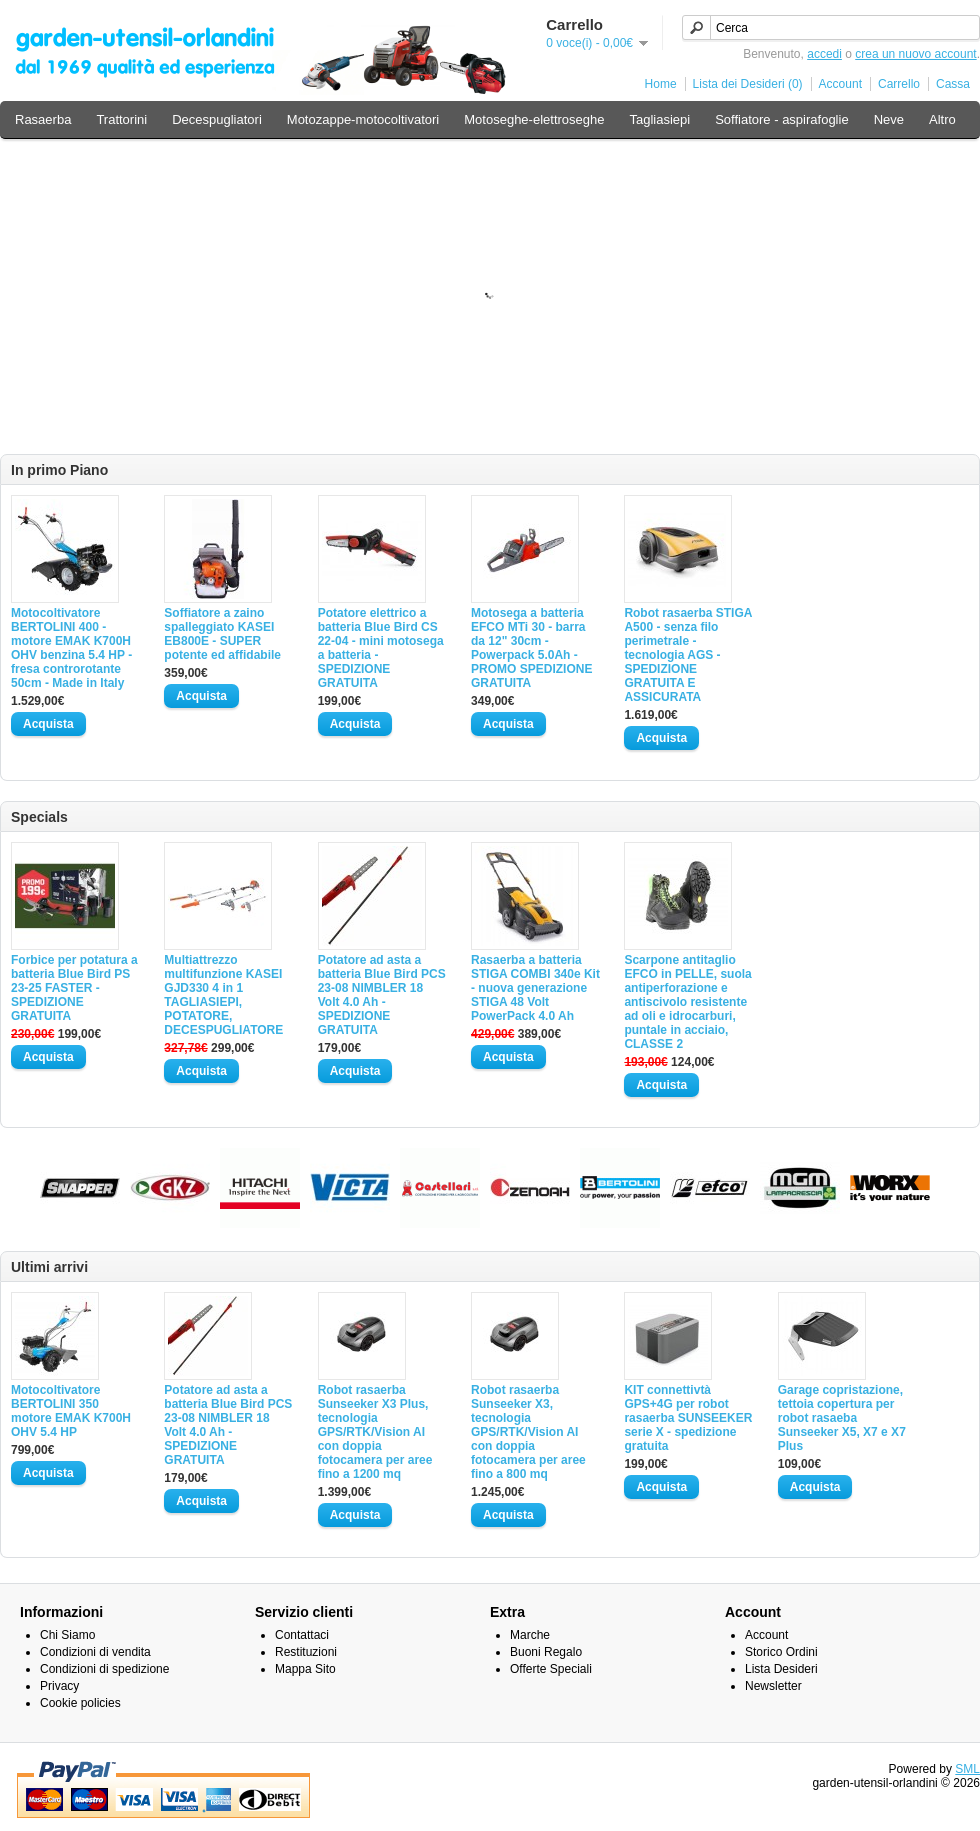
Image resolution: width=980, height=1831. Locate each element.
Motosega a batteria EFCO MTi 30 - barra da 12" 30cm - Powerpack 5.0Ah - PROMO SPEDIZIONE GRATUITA (531, 648)
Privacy (59, 1686)
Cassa (953, 84)
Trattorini (121, 119)
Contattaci (302, 1635)
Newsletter (773, 1686)
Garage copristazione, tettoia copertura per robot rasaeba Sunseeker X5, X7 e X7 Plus (842, 1418)
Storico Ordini (781, 1652)
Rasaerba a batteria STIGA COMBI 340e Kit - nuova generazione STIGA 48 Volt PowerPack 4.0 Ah (535, 988)
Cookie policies (80, 1703)
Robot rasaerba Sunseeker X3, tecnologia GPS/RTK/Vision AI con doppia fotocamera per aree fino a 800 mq (528, 1432)
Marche (530, 1635)
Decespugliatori (217, 119)
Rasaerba (43, 119)
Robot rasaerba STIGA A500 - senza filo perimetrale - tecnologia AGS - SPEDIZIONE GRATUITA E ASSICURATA (688, 655)
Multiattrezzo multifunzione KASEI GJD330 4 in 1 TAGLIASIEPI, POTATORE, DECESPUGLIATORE (223, 995)
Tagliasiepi (659, 119)
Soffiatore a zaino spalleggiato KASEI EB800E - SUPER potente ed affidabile (222, 634)
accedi (824, 54)
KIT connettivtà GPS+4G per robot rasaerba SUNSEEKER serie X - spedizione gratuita (688, 1418)
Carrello (899, 84)
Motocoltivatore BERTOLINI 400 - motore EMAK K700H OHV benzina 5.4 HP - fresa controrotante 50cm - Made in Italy (71, 648)
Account (840, 84)
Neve (889, 119)
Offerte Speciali (551, 1669)
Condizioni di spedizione (104, 1669)
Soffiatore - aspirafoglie (781, 119)
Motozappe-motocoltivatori (363, 119)
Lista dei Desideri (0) (748, 84)
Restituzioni (306, 1652)
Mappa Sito (305, 1669)
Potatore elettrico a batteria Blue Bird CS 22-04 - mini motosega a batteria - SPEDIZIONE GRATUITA (381, 648)
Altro (942, 119)
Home (661, 84)
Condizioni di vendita (95, 1652)
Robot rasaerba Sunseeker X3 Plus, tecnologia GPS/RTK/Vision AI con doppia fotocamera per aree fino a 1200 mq (375, 1432)
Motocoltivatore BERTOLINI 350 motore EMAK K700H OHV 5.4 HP (71, 1411)
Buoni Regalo (546, 1652)
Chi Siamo (67, 1635)
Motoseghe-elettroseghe (534, 119)
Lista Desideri (781, 1669)
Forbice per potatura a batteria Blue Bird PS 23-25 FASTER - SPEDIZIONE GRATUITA (74, 988)
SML (967, 1769)
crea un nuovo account (915, 54)
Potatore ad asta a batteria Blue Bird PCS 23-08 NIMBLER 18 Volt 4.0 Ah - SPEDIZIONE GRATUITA (382, 995)
